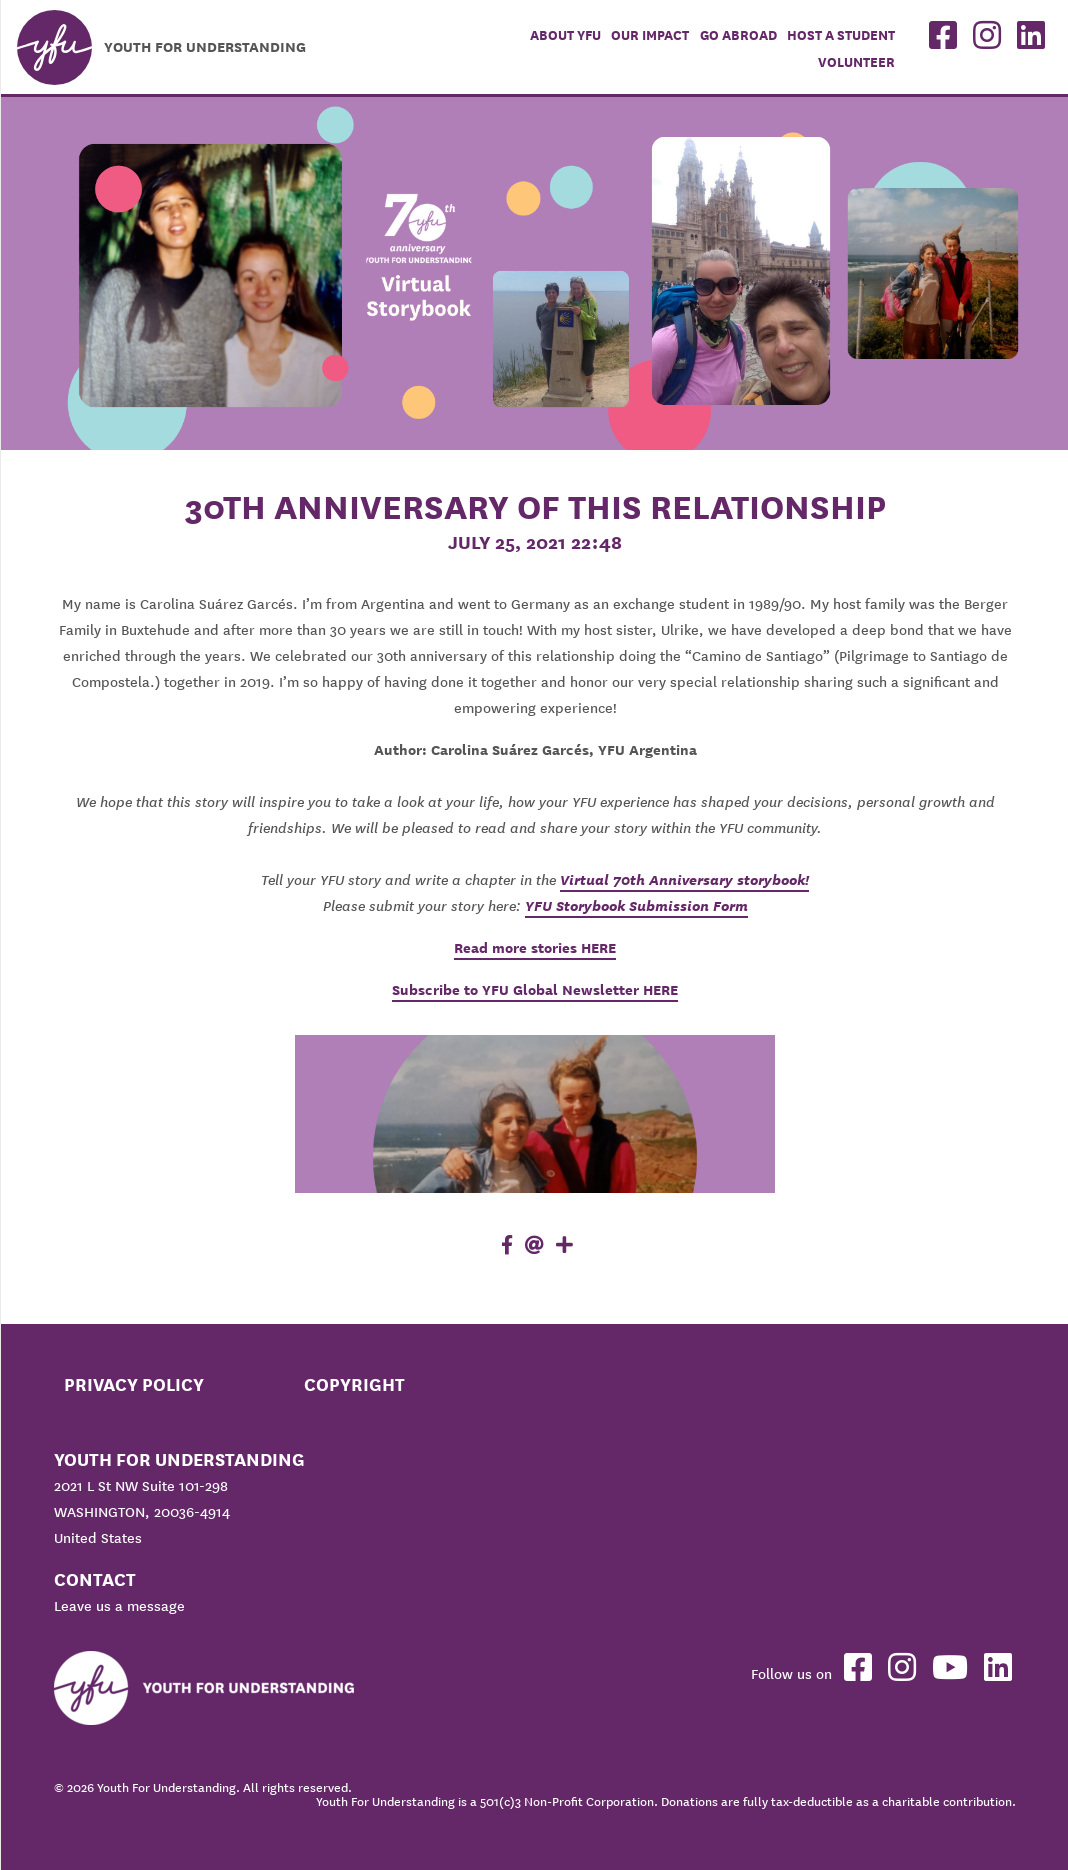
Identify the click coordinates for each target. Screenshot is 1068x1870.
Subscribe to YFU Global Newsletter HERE (535, 990)
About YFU (565, 35)
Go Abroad (738, 35)
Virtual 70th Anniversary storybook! (684, 880)
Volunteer (856, 62)
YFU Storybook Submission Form (636, 906)
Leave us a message (119, 1606)
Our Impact (650, 35)
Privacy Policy (134, 1384)
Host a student (841, 35)
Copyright (354, 1384)
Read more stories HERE (535, 948)
